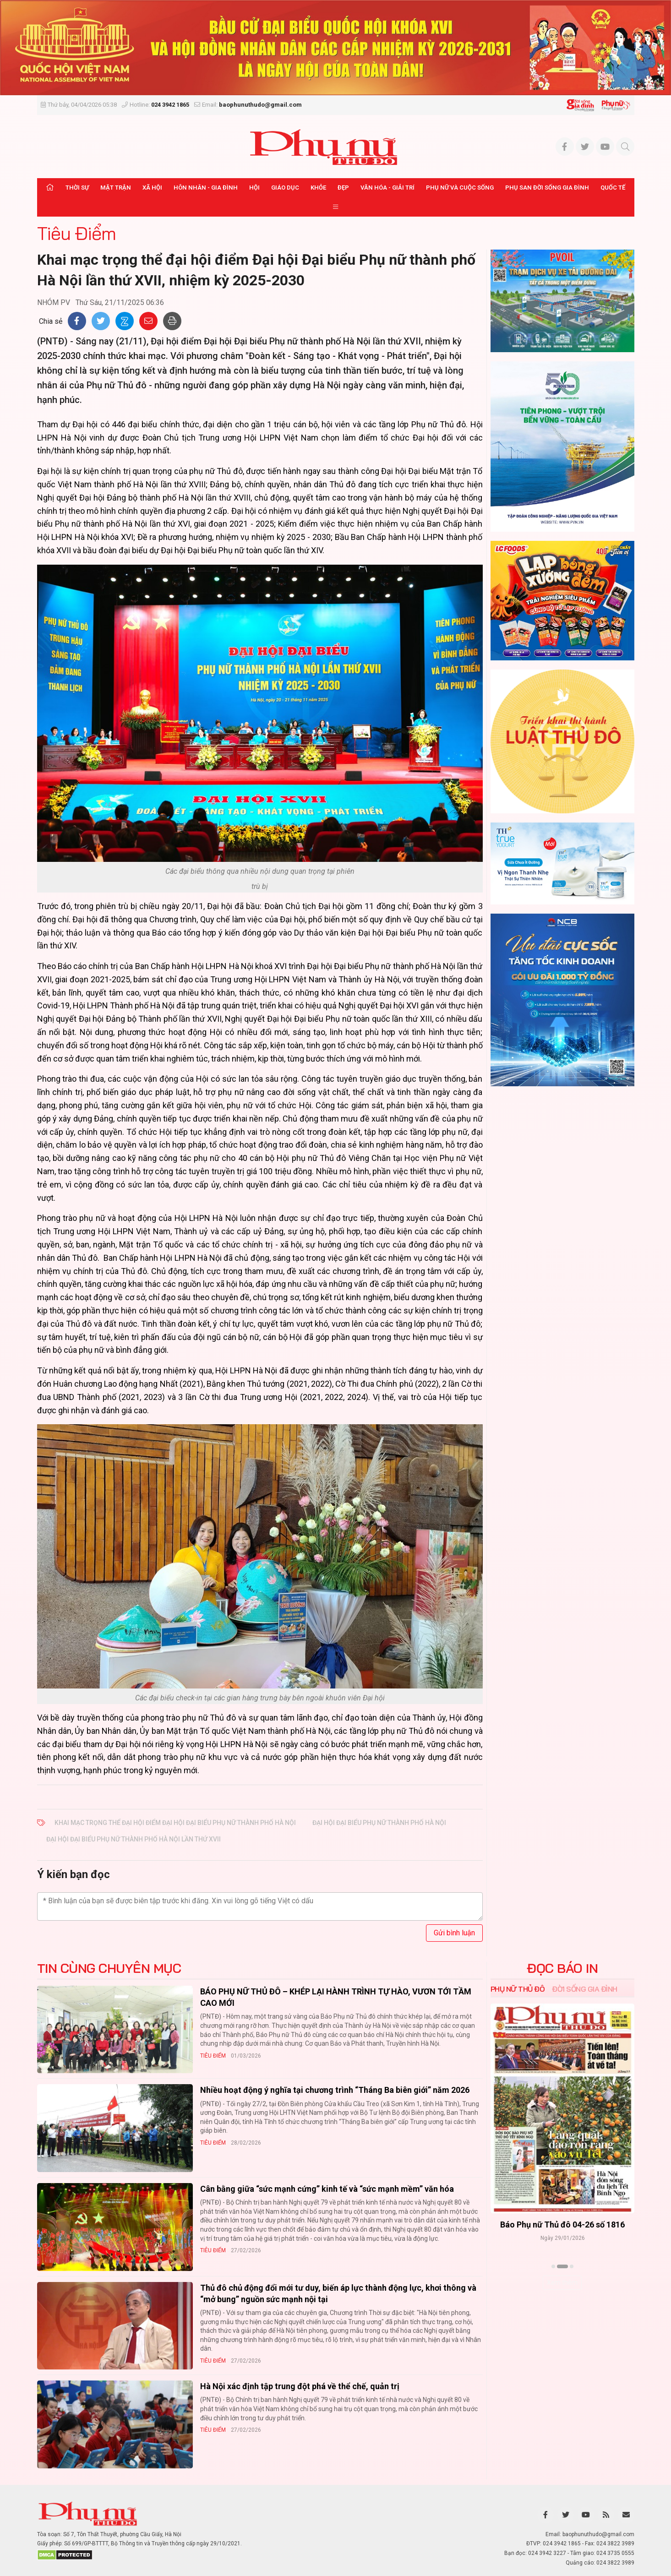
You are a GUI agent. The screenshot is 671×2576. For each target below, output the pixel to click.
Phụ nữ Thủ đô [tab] (518, 1989)
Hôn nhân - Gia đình (206, 187)
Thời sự (77, 187)
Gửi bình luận (454, 1932)
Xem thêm (562, 2282)
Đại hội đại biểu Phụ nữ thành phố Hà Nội (379, 1822)
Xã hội (152, 187)
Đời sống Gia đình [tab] (584, 1989)
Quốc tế (612, 187)
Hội (254, 187)
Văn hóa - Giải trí (387, 187)
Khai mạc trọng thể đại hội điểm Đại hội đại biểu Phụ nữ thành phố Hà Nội (175, 1822)
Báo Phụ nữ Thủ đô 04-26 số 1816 (562, 2224)
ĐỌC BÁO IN (562, 1968)
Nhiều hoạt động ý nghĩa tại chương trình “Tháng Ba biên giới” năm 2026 (334, 2090)
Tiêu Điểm (76, 233)
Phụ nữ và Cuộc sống (460, 187)
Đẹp (343, 187)
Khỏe (318, 187)
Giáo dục (285, 187)
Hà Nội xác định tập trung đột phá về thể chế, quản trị (299, 2386)
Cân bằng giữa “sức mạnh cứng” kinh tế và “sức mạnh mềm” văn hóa (327, 2189)
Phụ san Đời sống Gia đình (547, 187)
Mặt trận (115, 187)
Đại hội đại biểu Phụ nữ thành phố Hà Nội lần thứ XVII (133, 1839)
